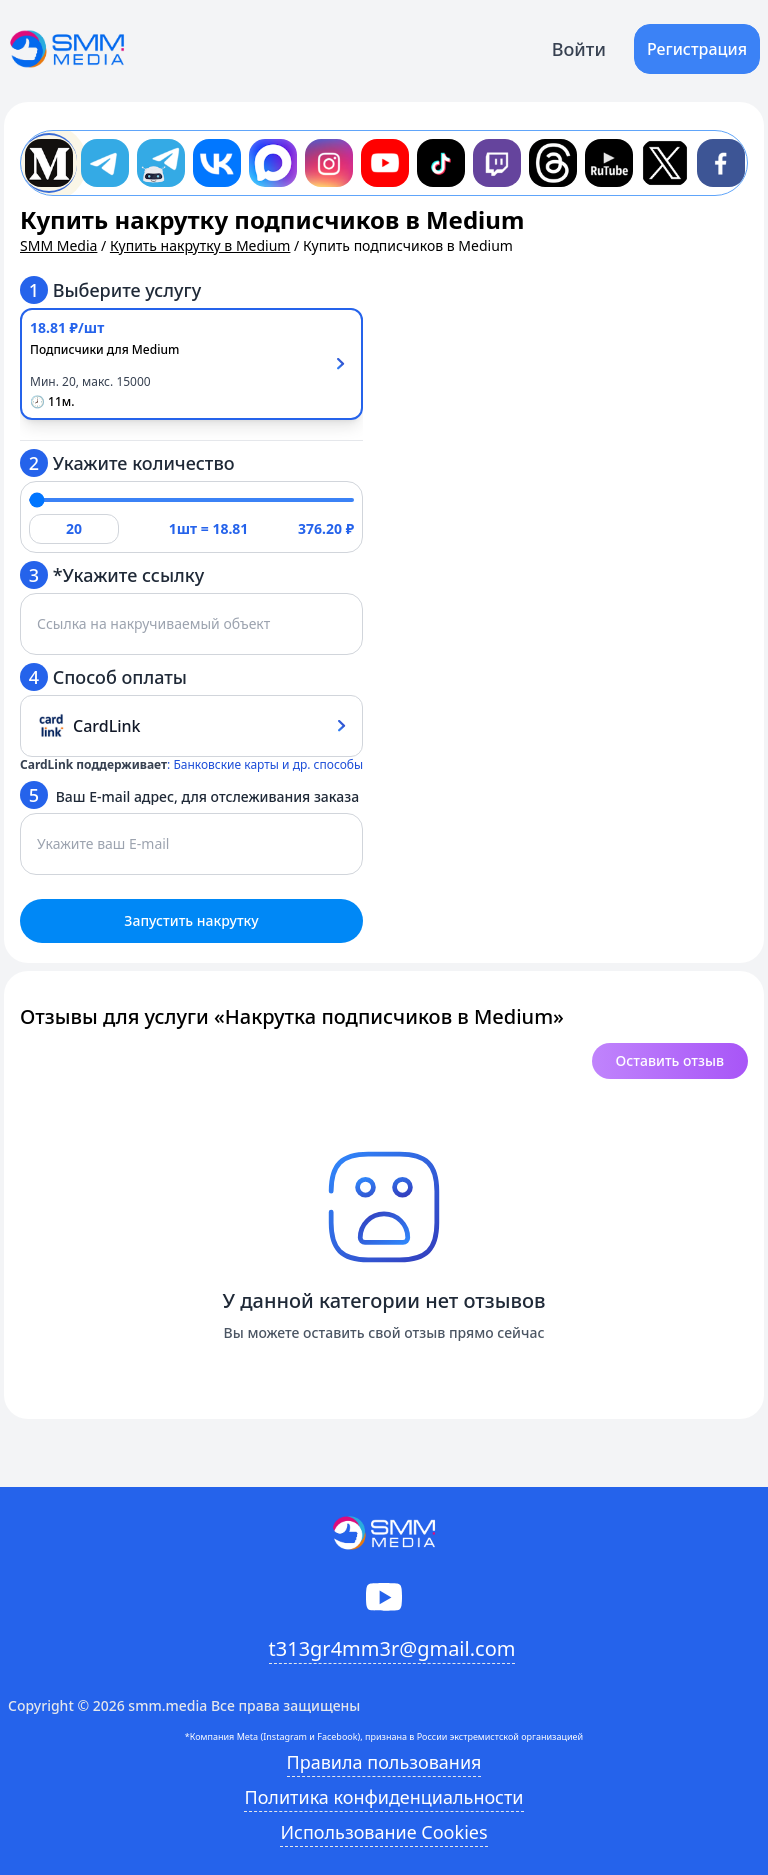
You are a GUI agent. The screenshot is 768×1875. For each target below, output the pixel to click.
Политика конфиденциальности (383, 1797)
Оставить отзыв (670, 1060)
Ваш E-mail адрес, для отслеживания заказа (189, 795)
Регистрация (697, 49)
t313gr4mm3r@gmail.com (392, 1648)
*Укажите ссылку (112, 575)
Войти (579, 49)
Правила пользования (384, 1762)
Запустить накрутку (191, 920)
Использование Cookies (383, 1832)
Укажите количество (127, 463)
